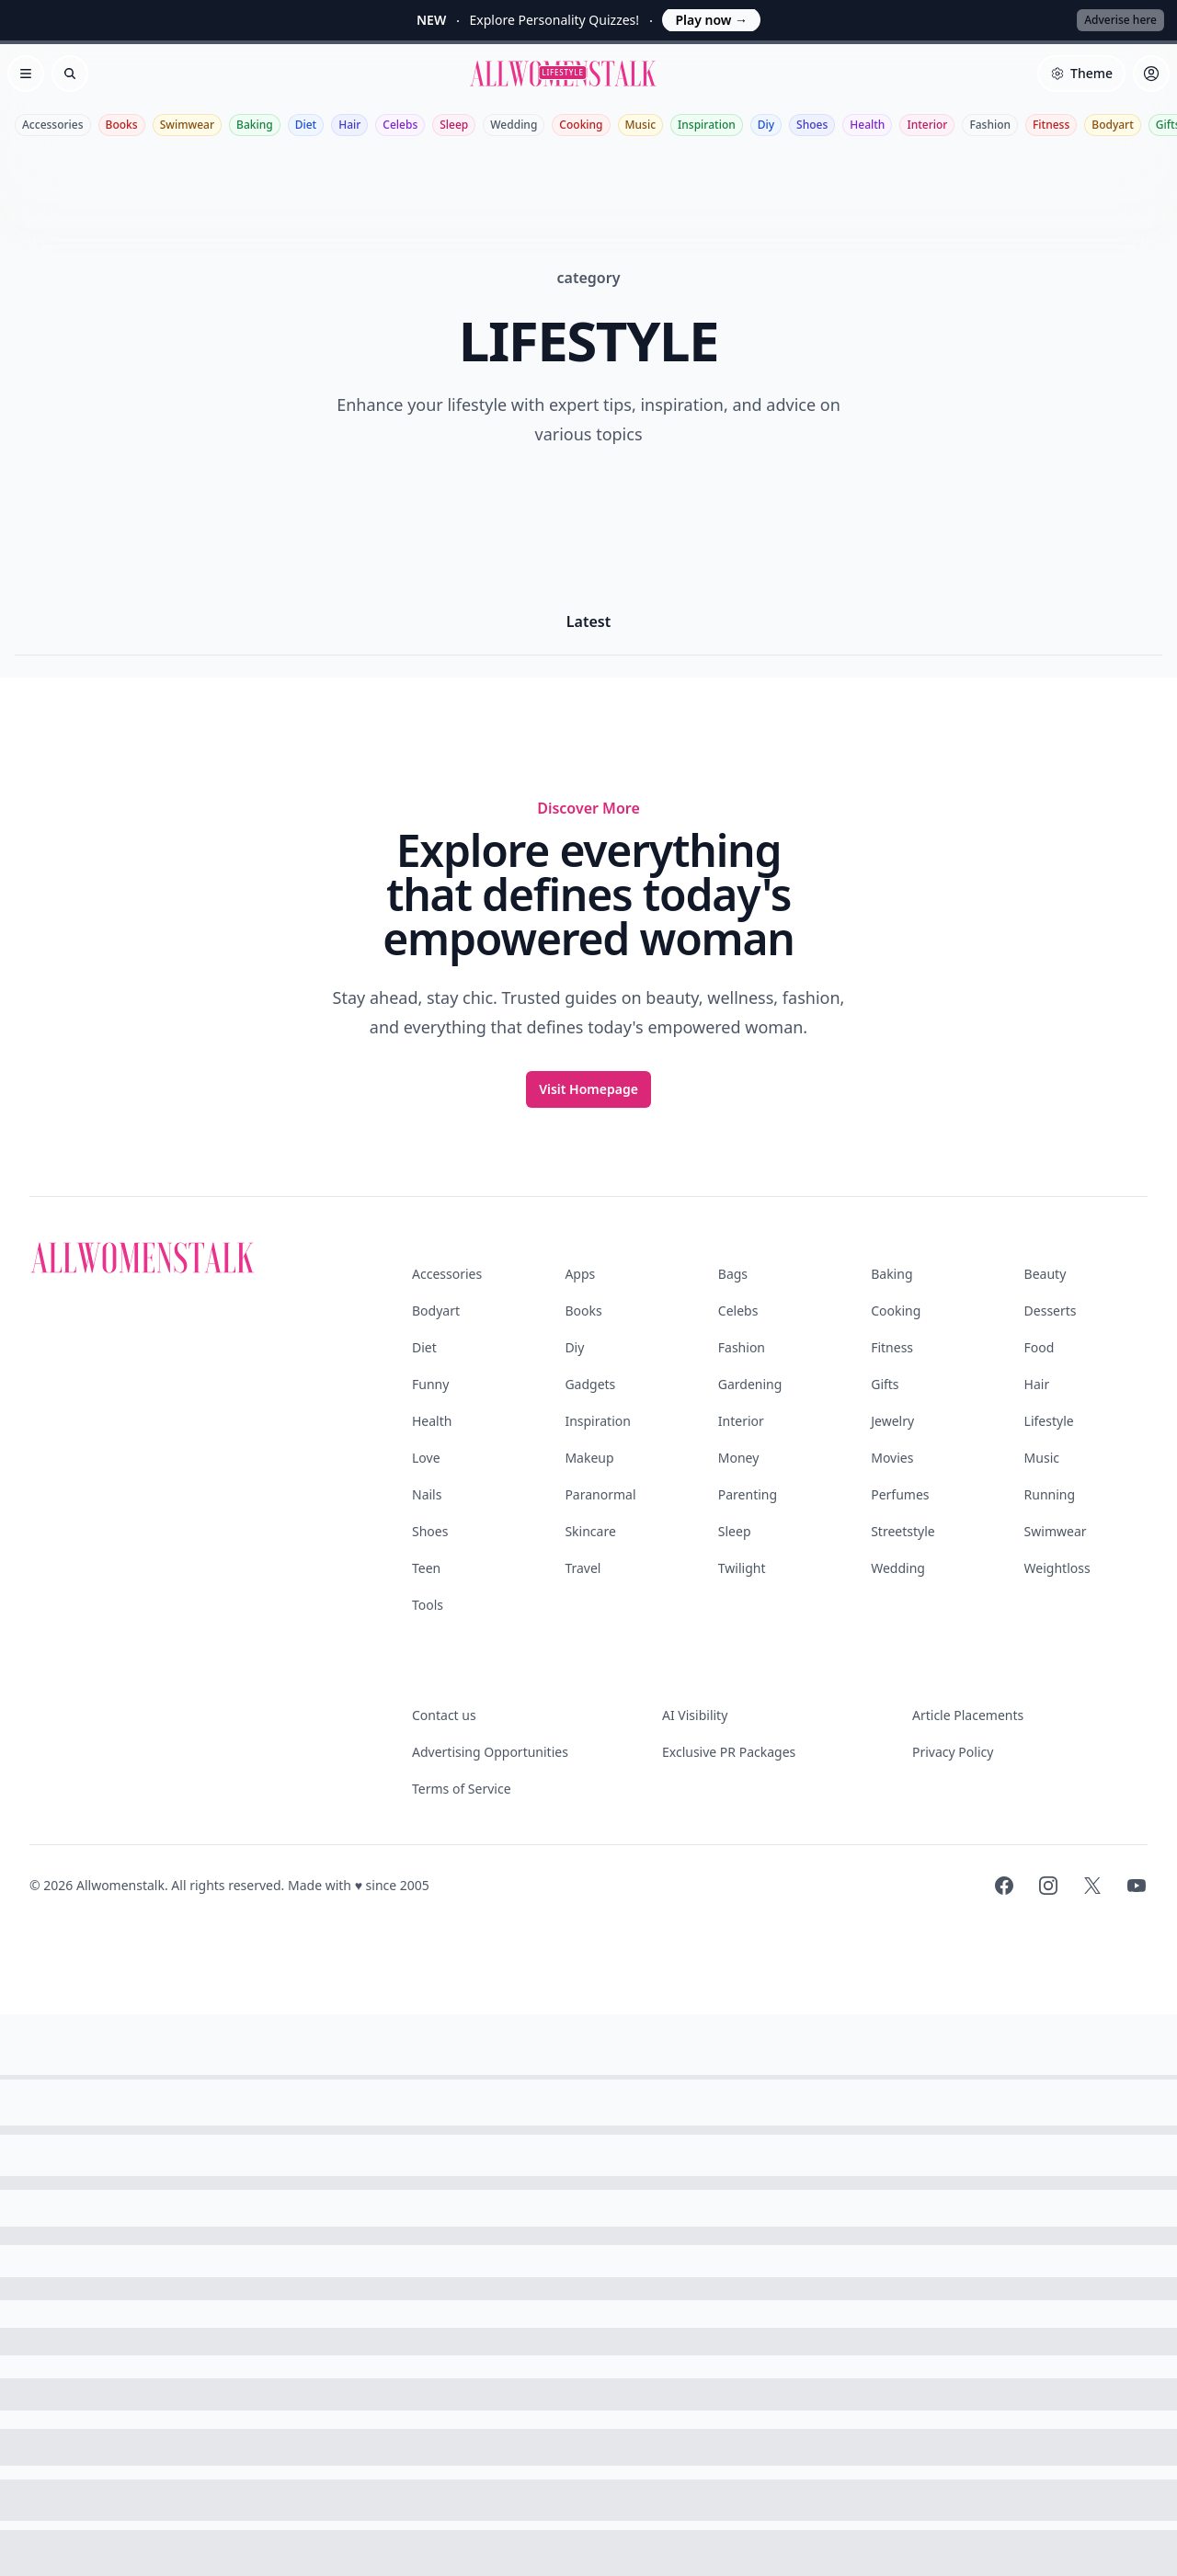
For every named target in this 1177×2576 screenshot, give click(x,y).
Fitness (1051, 124)
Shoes (812, 124)
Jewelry (892, 1421)
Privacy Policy (952, 1752)
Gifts (884, 1384)
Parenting (747, 1494)
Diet (306, 124)
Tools (427, 1604)
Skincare (590, 1531)
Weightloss (1057, 1568)
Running (1050, 1494)
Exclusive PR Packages (728, 1752)
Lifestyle (1049, 1421)
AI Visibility (694, 1715)
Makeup (589, 1457)
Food (1039, 1347)
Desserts (1050, 1310)
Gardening (750, 1384)
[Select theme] (1081, 73)
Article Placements (967, 1715)
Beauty (1045, 1273)
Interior (927, 124)
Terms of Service (461, 1788)
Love (426, 1457)
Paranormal (600, 1494)
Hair (349, 124)
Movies (892, 1457)
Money (739, 1457)
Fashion (990, 124)
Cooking (580, 124)
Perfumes (900, 1494)
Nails (426, 1494)
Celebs (400, 124)
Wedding (513, 124)
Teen (426, 1568)
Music (641, 124)
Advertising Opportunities (490, 1752)
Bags (733, 1273)
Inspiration (707, 124)
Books (122, 124)
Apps (580, 1273)
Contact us (444, 1715)
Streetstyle (903, 1531)
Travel (582, 1568)
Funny (430, 1384)
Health (867, 124)
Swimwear (187, 124)
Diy (766, 124)
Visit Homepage (588, 1089)
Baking (254, 124)
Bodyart (1112, 124)
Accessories (53, 124)
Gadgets (590, 1384)
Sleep (454, 124)
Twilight (742, 1568)
